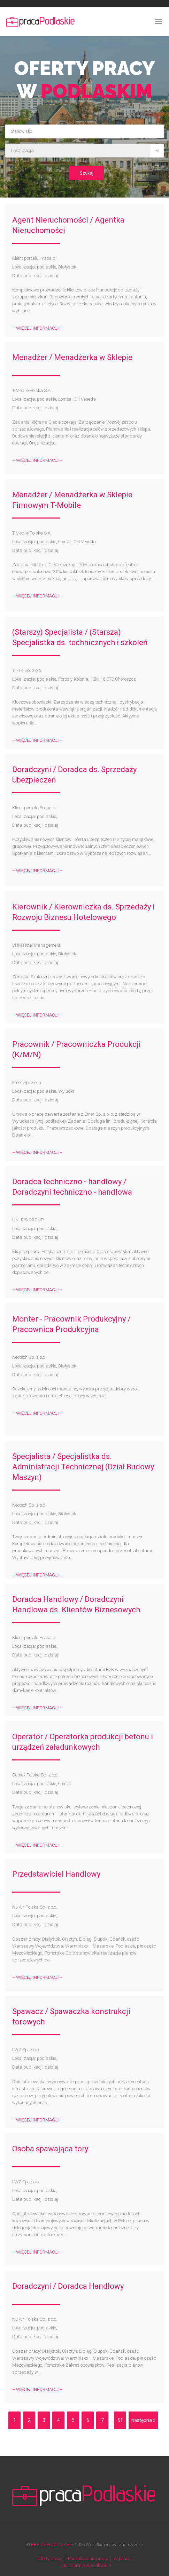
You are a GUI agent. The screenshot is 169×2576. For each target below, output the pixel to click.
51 (120, 2420)
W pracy (122, 2558)
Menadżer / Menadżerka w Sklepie (72, 357)
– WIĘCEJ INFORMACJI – (37, 328)
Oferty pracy (50, 2558)
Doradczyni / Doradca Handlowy (68, 2286)
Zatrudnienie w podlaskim (85, 2565)
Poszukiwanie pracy (88, 2558)
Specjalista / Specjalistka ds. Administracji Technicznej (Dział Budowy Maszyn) (83, 1467)
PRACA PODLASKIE (50, 2544)
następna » (143, 2420)
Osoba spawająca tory (50, 2148)
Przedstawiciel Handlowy (56, 1874)
